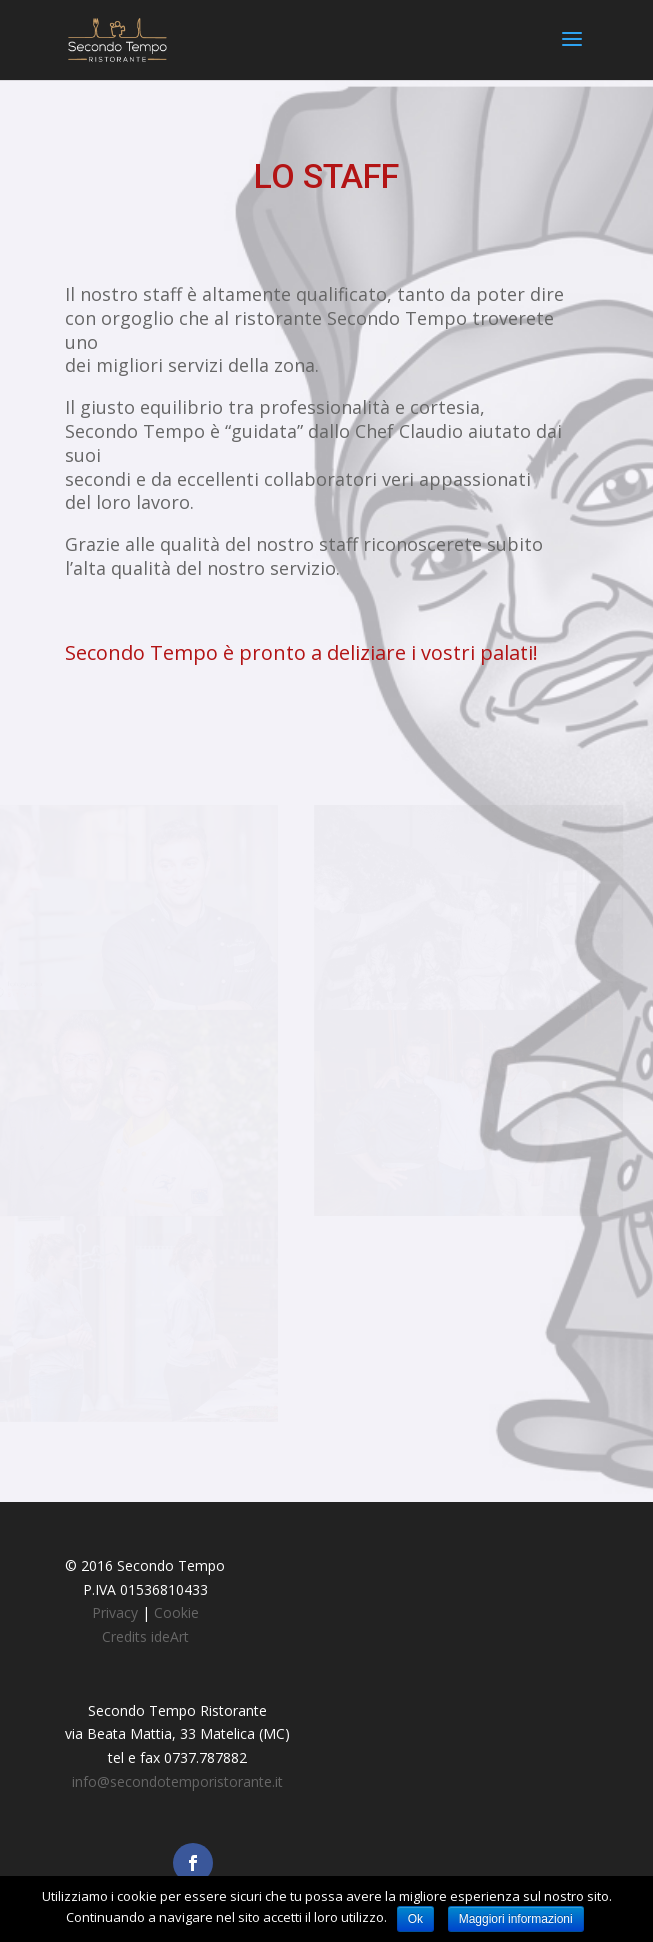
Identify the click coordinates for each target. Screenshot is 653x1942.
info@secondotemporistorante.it (177, 1781)
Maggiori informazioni (516, 1919)
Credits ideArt (145, 1636)
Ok (415, 1919)
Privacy (115, 1612)
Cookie (176, 1612)
